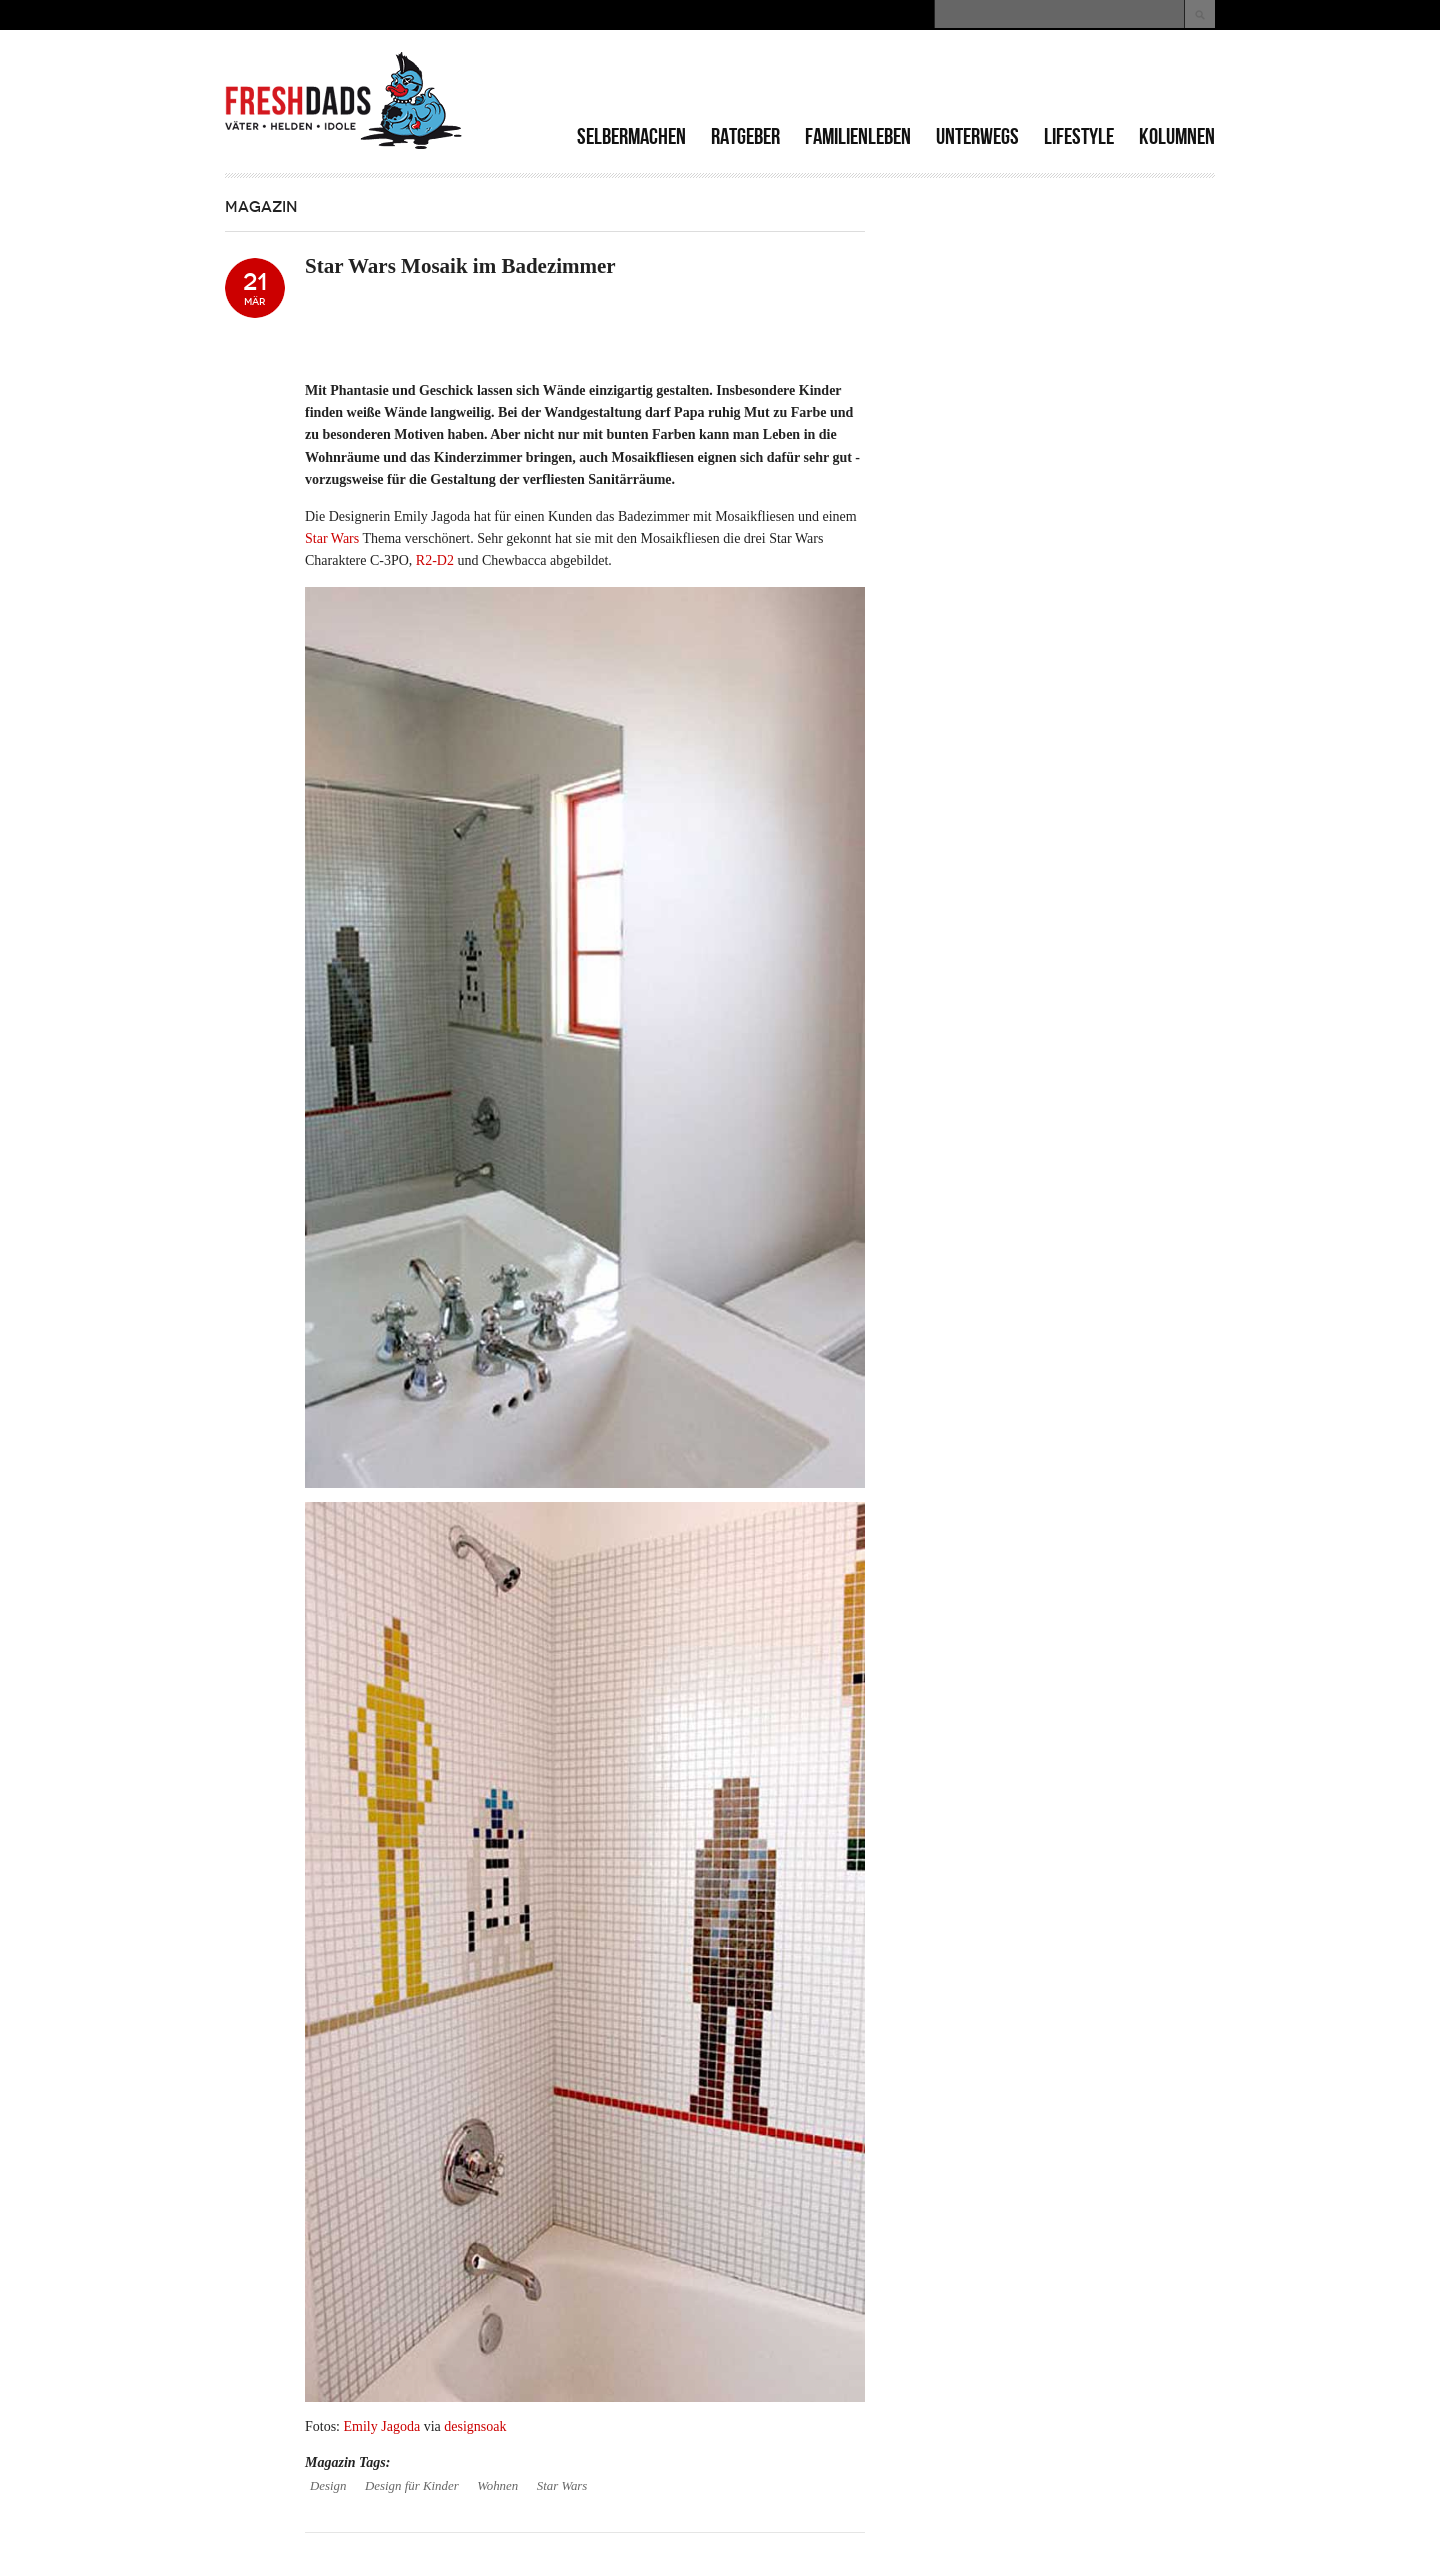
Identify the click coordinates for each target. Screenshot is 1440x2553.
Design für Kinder (412, 2486)
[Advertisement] (981, 80)
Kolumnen (1177, 136)
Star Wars (333, 538)
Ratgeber (745, 136)
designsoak (475, 2426)
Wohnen (497, 2486)
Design (328, 2486)
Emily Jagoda (384, 2426)
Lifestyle (1079, 136)
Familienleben (858, 136)
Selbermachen (631, 136)
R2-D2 (435, 560)
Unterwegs (977, 136)
